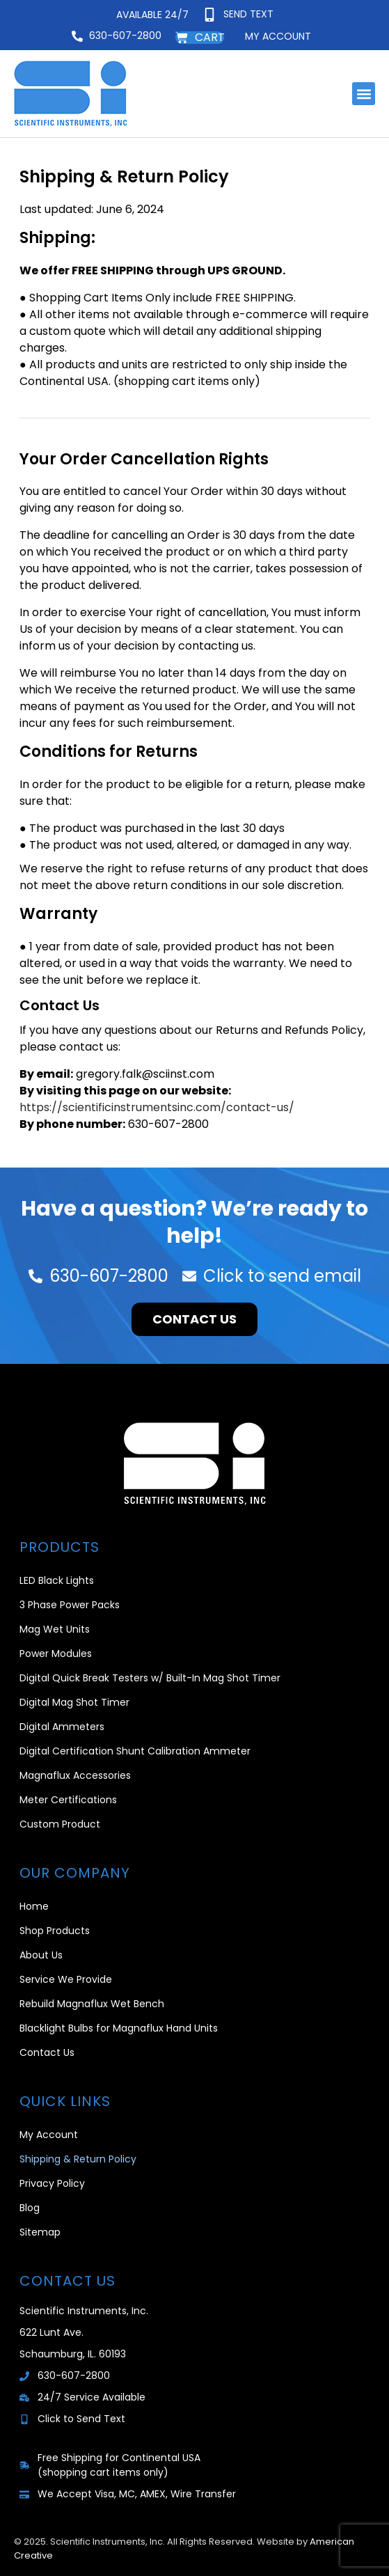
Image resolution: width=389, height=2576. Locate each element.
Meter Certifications (68, 1800)
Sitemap (40, 2232)
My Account (48, 2135)
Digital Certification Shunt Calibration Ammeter (135, 1751)
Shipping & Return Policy (77, 2159)
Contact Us (46, 2052)
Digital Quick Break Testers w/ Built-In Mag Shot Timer (149, 1678)
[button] (363, 93)
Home (34, 1906)
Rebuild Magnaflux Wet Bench (91, 2004)
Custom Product (59, 1824)
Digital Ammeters (61, 1727)
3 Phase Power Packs (69, 1605)
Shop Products (54, 1931)
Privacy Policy (52, 2183)
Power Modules (55, 1653)
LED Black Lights (56, 1580)
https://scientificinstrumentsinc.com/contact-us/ (156, 1107)
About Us (41, 1955)
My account (278, 36)
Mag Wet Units (54, 1629)
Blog (29, 2208)
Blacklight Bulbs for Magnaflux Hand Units (118, 2028)
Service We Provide (65, 1979)
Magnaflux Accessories (75, 1775)
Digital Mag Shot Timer (74, 1702)
